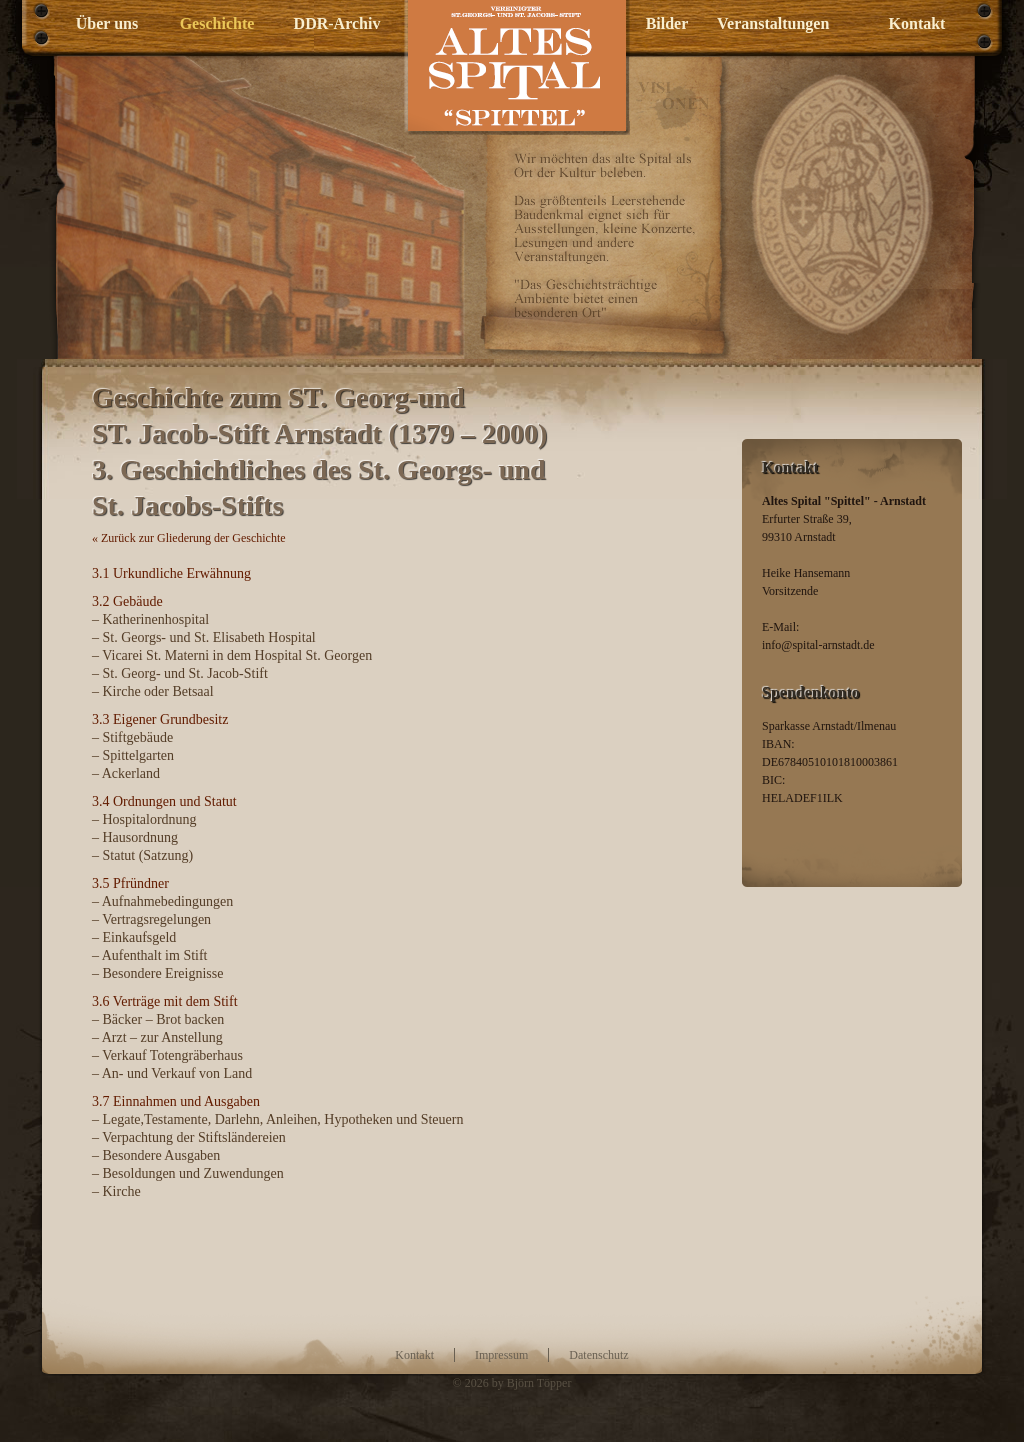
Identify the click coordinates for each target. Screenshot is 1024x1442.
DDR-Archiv (337, 23)
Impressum (501, 1355)
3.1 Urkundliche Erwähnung (171, 573)
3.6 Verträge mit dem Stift (165, 1001)
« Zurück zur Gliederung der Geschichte (189, 538)
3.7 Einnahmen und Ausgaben (176, 1101)
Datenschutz (598, 1355)
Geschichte (217, 23)
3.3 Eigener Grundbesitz (160, 719)
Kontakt (917, 23)
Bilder (667, 23)
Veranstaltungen (767, 23)
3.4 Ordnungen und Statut (164, 801)
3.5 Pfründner (130, 883)
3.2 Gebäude (127, 601)
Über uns (107, 23)
